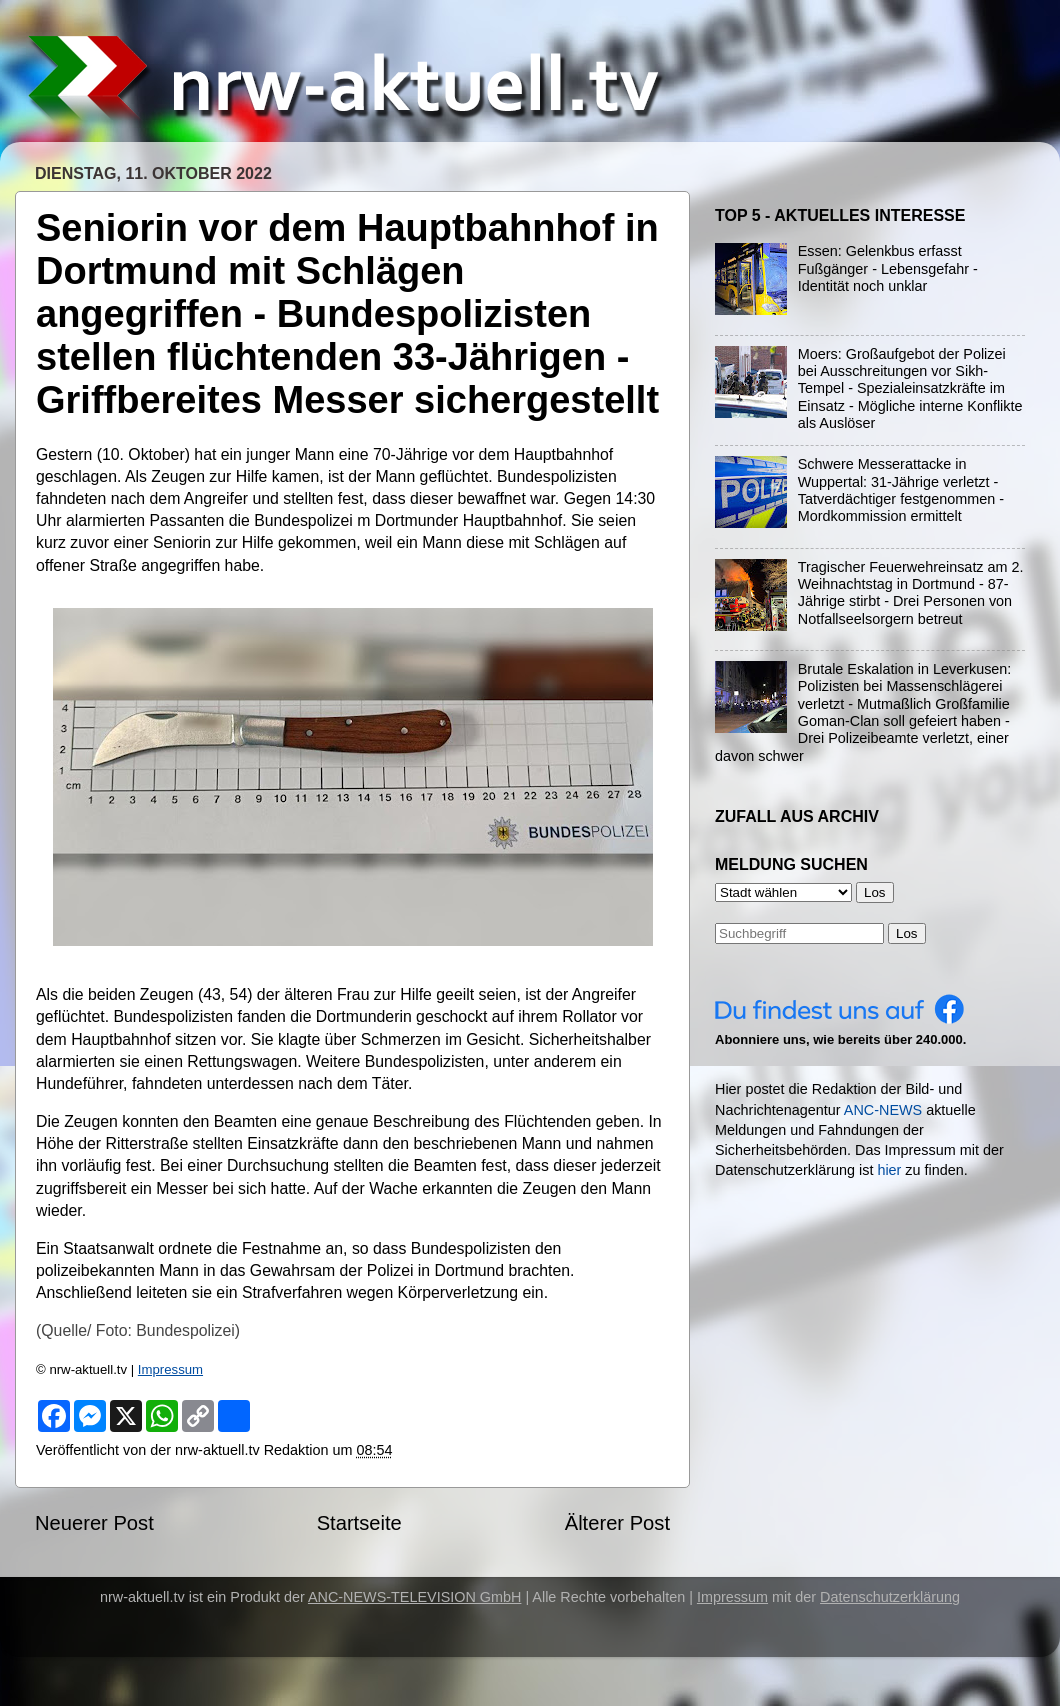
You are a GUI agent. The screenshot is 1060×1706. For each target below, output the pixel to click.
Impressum (170, 1369)
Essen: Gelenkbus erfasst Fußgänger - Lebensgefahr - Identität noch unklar (888, 268)
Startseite (359, 1523)
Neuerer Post (94, 1523)
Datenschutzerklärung (890, 1597)
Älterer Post (617, 1523)
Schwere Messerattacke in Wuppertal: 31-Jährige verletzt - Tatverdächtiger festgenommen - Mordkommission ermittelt (901, 490)
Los (907, 933)
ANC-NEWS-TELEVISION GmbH (415, 1597)
